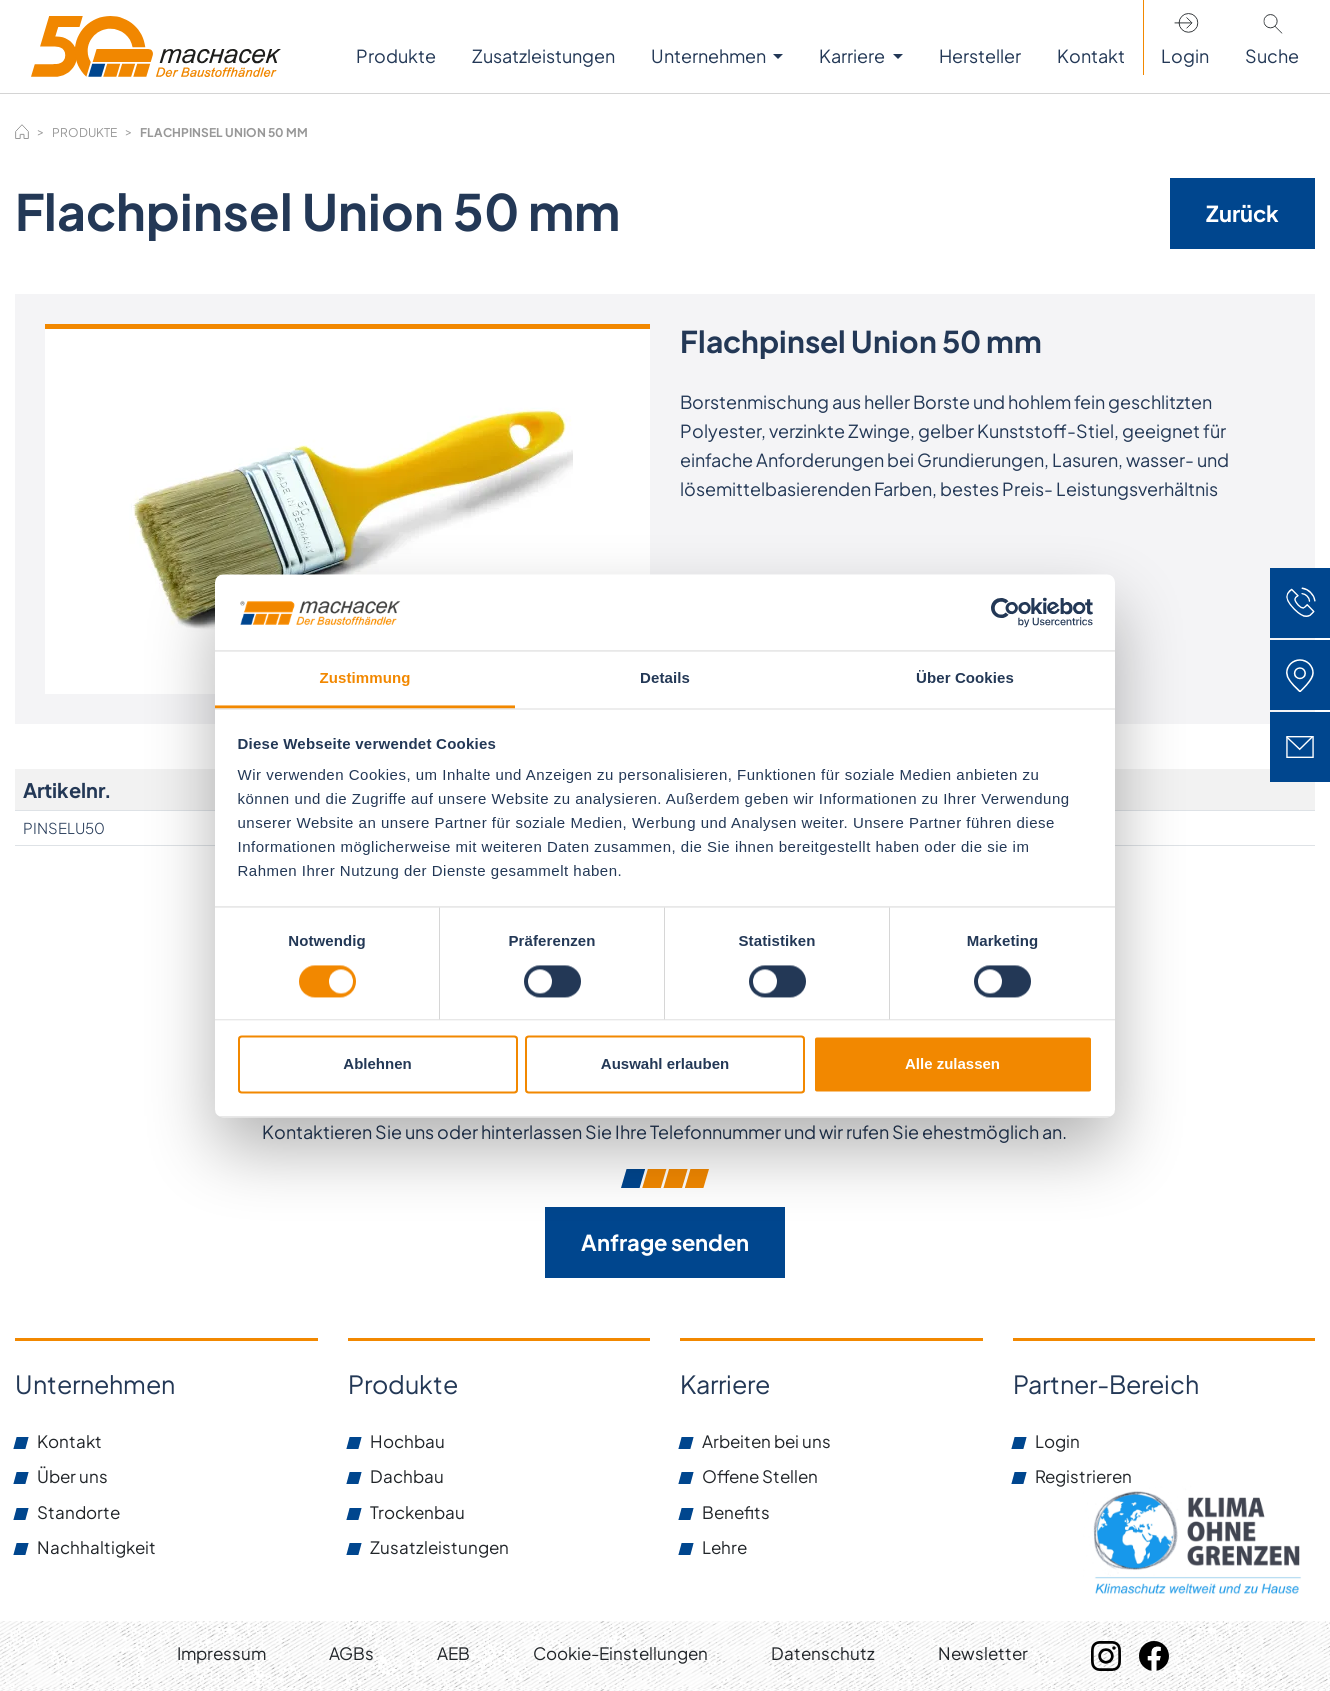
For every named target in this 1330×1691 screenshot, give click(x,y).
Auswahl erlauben (665, 1064)
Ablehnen (377, 1064)
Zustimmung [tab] (365, 678)
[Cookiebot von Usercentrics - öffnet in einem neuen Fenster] (1005, 612)
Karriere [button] (853, 55)
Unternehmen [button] (710, 55)
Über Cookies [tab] (965, 678)
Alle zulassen (952, 1064)
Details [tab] (665, 678)
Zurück (1242, 213)
